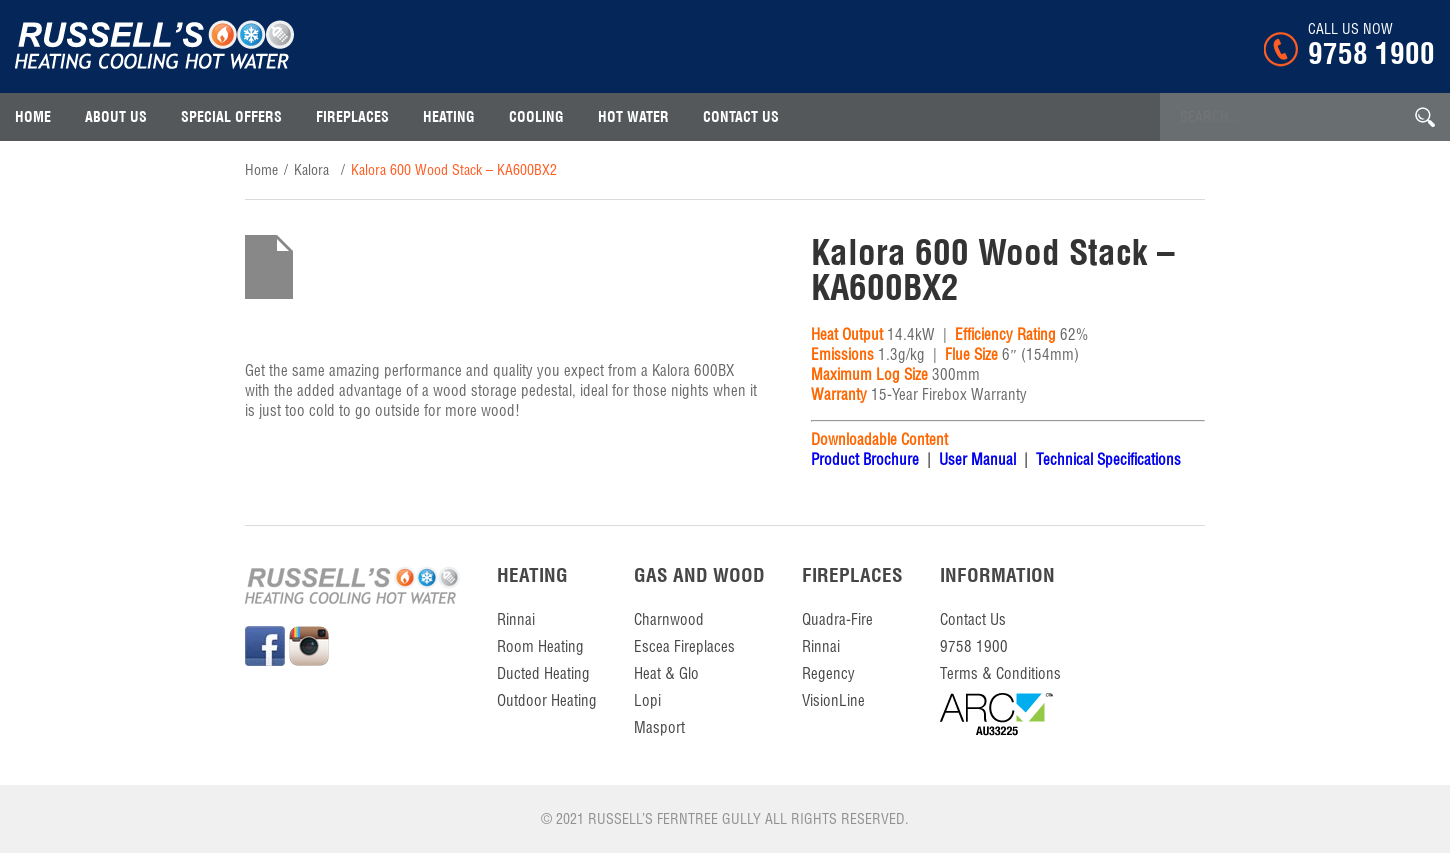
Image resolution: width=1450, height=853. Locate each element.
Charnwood (669, 619)
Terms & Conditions (1000, 673)
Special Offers (231, 117)
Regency (828, 673)
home (261, 170)
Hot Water (633, 117)
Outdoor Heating (547, 700)
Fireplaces (352, 117)
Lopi (647, 700)
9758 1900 (1371, 53)
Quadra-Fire (837, 619)
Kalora (311, 170)
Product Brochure (865, 459)
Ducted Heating (543, 673)
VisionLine (833, 700)
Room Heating (540, 646)
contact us (741, 117)
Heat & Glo (666, 673)
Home (33, 117)
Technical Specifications (1106, 459)
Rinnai (516, 619)
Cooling (536, 117)
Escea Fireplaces (684, 646)
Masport (659, 727)
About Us (116, 117)
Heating (449, 117)
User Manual (977, 459)
